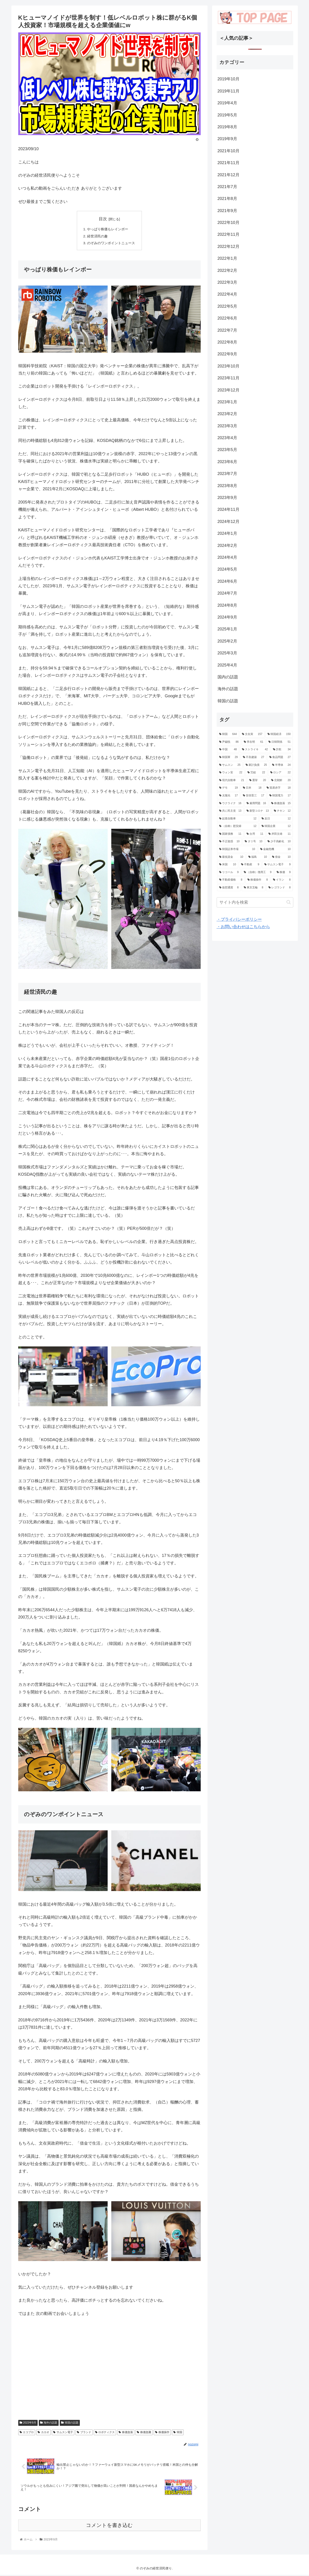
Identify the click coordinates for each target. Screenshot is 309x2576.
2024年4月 (227, 557)
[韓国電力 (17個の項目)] (280, 795)
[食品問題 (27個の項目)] (280, 757)
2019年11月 (228, 91)
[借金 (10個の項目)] (281, 857)
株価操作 (162, 2433)
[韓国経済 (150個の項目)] (279, 734)
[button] (289, 902)
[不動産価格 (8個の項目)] (230, 879)
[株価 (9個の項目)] (284, 872)
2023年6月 (227, 461)
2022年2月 (227, 270)
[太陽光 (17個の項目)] (228, 795)
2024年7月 (227, 593)
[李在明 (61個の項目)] (253, 742)
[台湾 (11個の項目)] (254, 834)
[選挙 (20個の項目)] (257, 780)
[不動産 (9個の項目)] (250, 864)
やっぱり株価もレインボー (108, 229)
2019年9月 (227, 138)
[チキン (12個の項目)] (282, 811)
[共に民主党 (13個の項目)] (230, 811)
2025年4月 (227, 665)
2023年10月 (228, 366)
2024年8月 (227, 605)
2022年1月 (227, 258)
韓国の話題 (69, 2424)
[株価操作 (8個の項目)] (257, 879)
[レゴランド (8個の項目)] (279, 887)
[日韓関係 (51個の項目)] (279, 742)
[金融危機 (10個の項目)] (275, 849)
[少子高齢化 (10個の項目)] (279, 841)
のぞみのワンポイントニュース (111, 244)
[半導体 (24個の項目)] (281, 765)
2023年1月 (227, 402)
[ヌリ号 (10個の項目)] (254, 841)
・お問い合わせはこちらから (243, 926)
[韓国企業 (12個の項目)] (276, 826)
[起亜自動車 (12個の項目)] (238, 818)
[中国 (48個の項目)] (228, 749)
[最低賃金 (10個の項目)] (231, 857)
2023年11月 (228, 378)
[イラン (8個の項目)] (282, 879)
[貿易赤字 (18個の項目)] (279, 787)
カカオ (43, 2433)
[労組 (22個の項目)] (256, 772)
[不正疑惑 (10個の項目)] (229, 841)
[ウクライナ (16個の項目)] (230, 803)
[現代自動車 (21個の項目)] (231, 780)
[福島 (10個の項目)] (257, 857)
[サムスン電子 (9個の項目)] (277, 864)
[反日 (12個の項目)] (276, 818)
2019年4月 (227, 103)
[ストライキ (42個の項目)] (255, 749)
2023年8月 (227, 485)
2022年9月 (227, 354)
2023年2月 (227, 414)
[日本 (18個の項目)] (252, 787)
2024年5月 (227, 569)
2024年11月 (228, 509)
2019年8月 (227, 127)
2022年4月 (227, 294)
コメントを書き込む (109, 2526)
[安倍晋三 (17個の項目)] (253, 795)
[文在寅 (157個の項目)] (252, 734)
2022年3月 (227, 282)
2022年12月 (228, 246)
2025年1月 (227, 629)
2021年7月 (227, 186)
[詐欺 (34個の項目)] (282, 749)
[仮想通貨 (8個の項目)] (229, 887)
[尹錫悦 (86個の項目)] (229, 742)
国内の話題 (228, 677)
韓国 (177, 2433)
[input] (255, 902)
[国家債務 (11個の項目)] (230, 834)
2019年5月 (227, 115)
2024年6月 (227, 581)
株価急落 (126, 2433)
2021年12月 (228, 175)
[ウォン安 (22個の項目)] (230, 772)
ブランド (84, 2433)
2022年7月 (227, 330)
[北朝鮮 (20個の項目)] (281, 780)
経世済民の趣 (97, 237)
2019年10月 (228, 79)
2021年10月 (228, 151)
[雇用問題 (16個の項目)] (256, 803)
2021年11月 (228, 162)
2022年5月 (227, 306)
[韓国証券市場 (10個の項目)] (237, 849)
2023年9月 (28, 2424)
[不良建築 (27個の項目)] (253, 757)
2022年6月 (227, 318)
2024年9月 (227, 617)
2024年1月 (227, 533)
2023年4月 (227, 437)
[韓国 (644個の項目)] (228, 734)
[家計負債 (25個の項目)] (256, 765)
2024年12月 (228, 521)
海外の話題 (48, 2424)
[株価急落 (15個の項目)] (281, 803)
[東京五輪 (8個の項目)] (253, 887)
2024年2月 (227, 545)
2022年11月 (228, 234)
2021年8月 (227, 198)
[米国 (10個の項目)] (227, 864)
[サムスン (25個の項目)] (230, 765)
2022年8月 (227, 342)
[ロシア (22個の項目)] (280, 772)
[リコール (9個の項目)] (229, 872)
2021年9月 (227, 210)
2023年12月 (228, 390)
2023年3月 (227, 426)
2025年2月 (227, 641)
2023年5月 (227, 449)
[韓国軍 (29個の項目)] (228, 757)
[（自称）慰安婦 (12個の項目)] (238, 826)
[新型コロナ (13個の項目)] (257, 811)
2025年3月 (227, 653)
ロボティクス (105, 2433)
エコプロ (27, 2433)
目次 (103, 219)
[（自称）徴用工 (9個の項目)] (258, 872)
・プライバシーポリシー (239, 919)
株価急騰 (144, 2433)
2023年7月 (227, 473)
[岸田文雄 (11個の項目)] (279, 834)
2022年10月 (228, 222)
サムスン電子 (63, 2433)
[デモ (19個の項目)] (228, 787)
